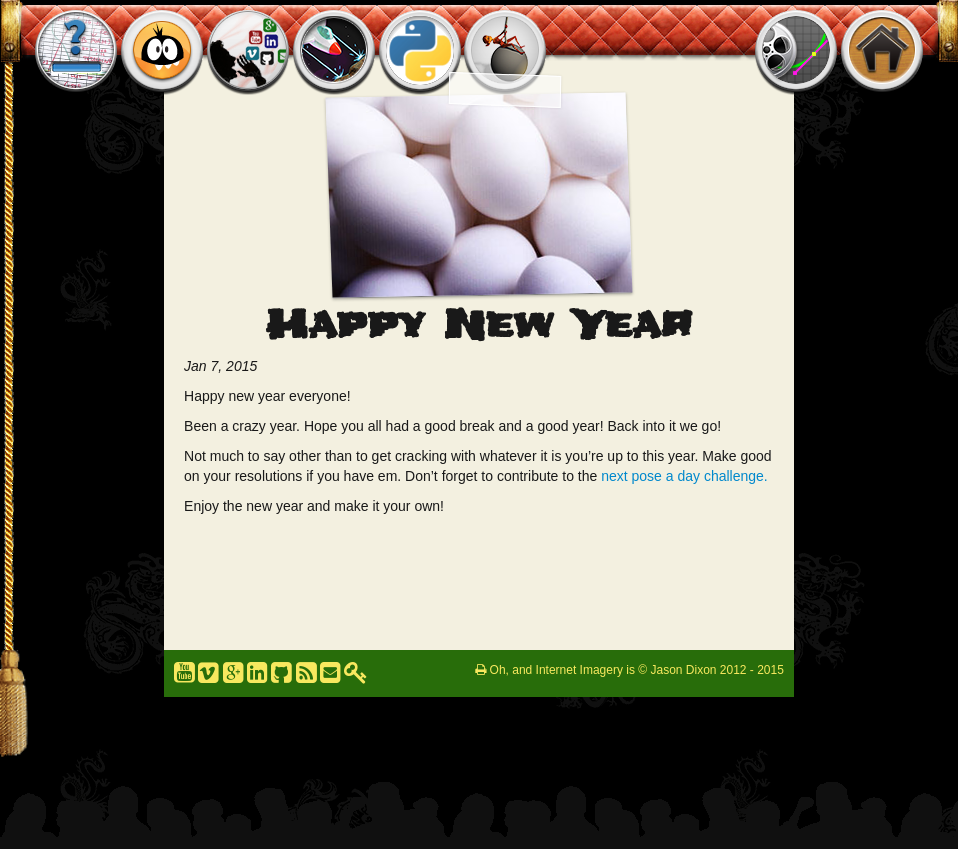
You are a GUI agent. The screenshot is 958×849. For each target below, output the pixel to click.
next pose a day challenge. (684, 476)
